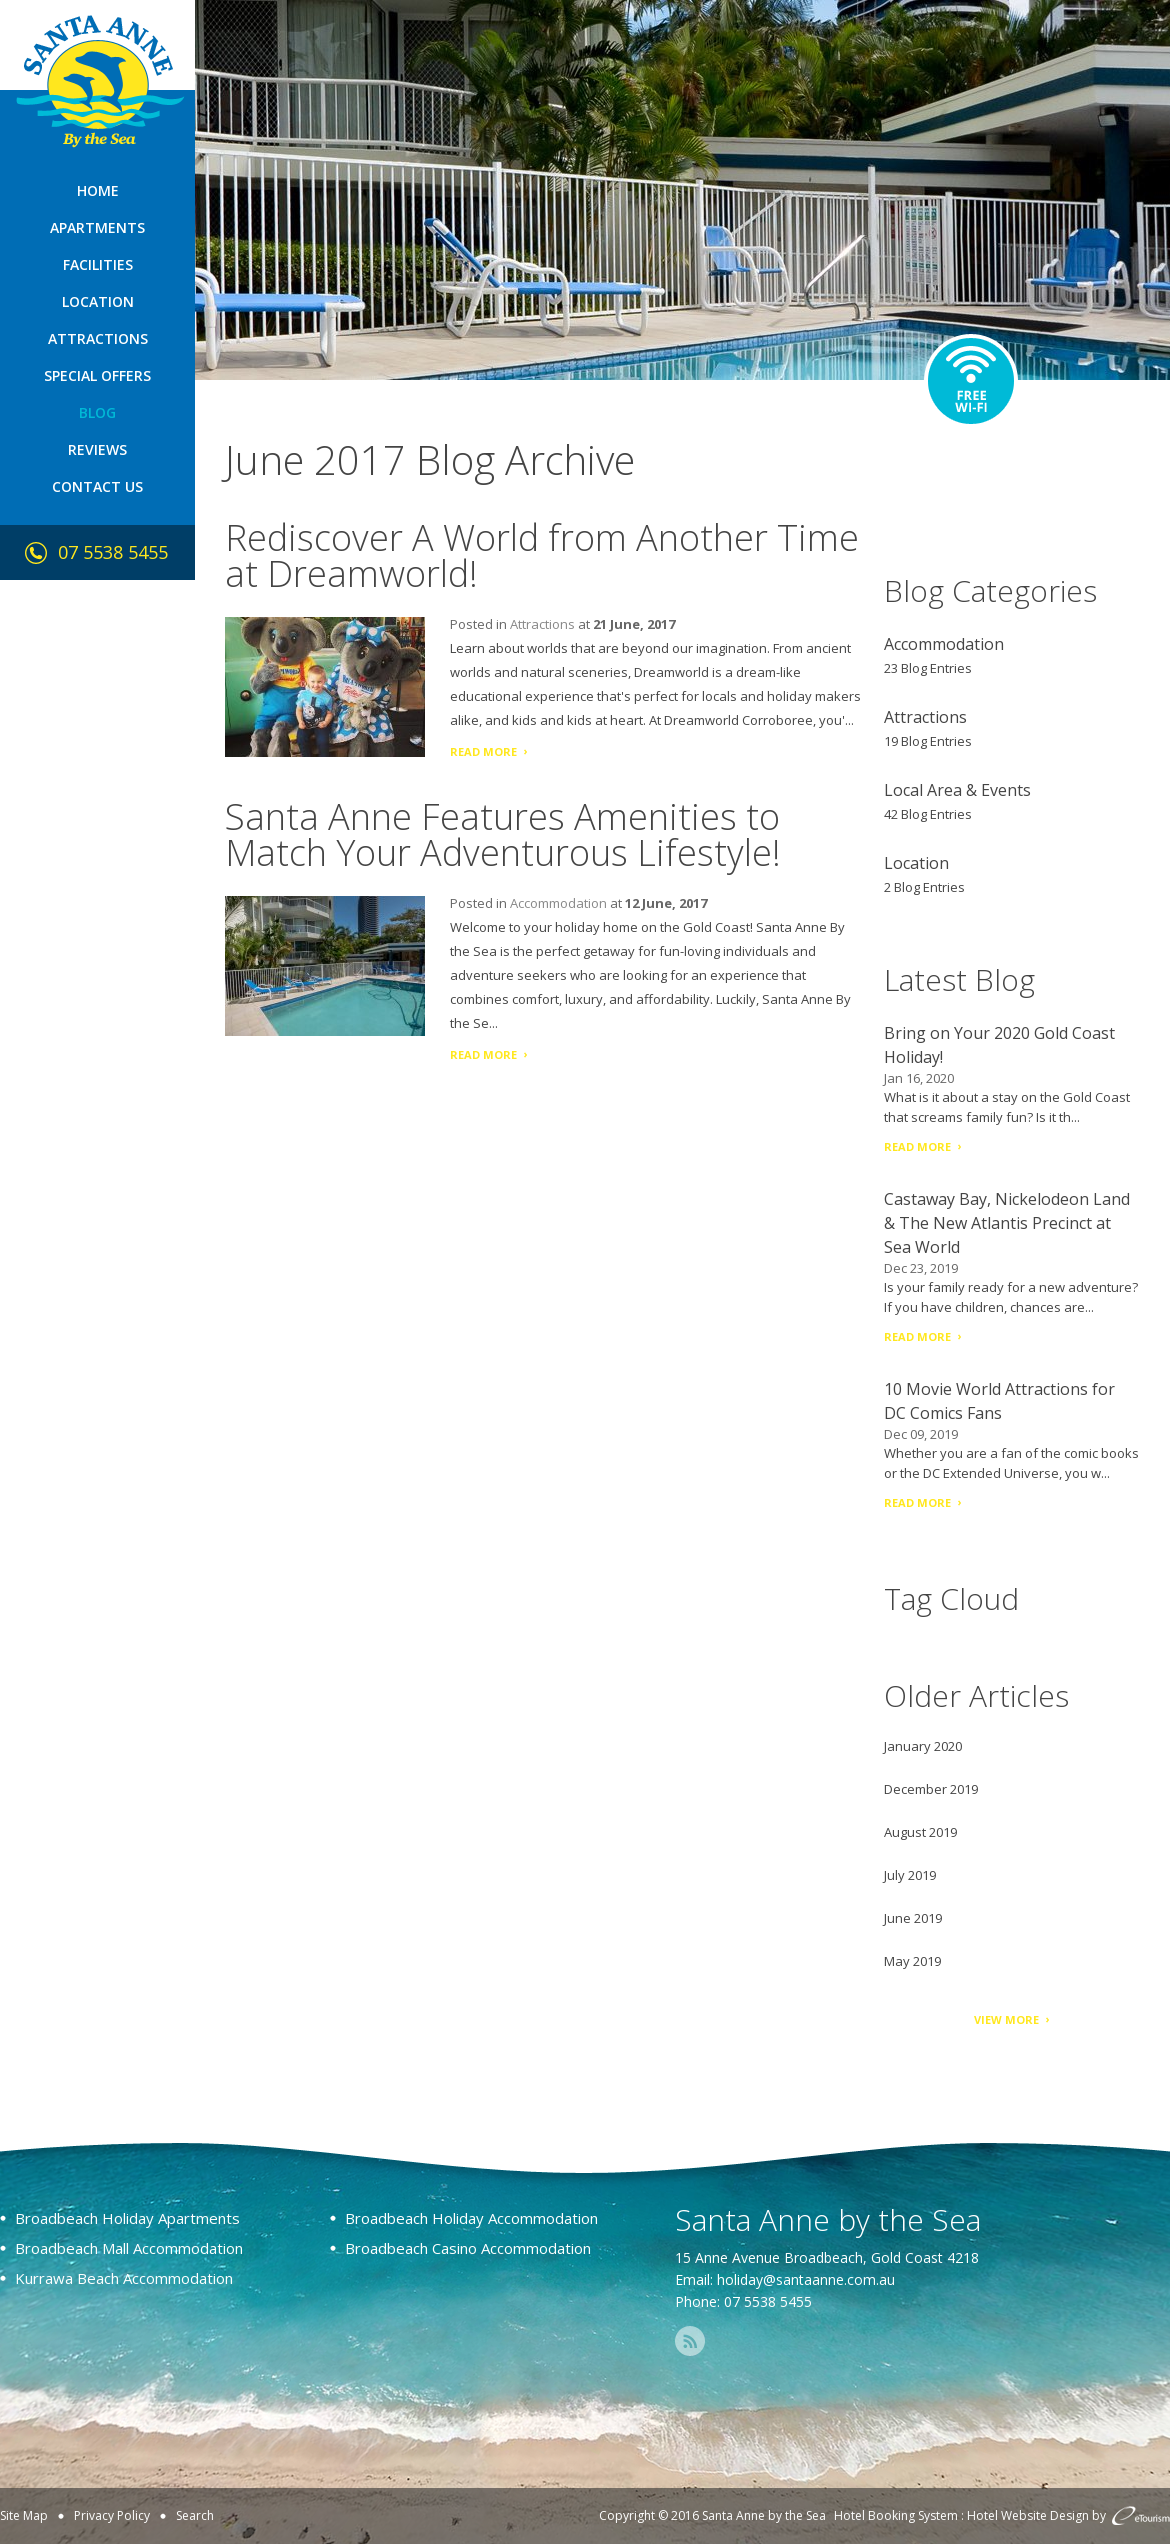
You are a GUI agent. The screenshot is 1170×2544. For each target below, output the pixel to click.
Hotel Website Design (1028, 2515)
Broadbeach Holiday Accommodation (471, 2218)
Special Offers (97, 375)
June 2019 (913, 1918)
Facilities (98, 264)
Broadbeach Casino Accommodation (468, 2248)
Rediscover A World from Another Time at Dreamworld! (542, 555)
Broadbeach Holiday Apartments (127, 2218)
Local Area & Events (957, 790)
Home (98, 190)
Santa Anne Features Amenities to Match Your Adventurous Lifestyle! (503, 834)
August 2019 (920, 1832)
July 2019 (910, 1875)
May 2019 (912, 1961)
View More (1006, 2019)
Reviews (97, 449)
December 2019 (931, 1789)
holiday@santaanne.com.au (806, 2279)
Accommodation (558, 903)
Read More (483, 751)
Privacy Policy (112, 2515)
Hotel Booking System (896, 2515)
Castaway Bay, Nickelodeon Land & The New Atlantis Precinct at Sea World (1007, 1223)
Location (98, 301)
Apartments (97, 227)
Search (195, 2515)
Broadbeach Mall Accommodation (129, 2248)
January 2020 (923, 1746)
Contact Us (97, 486)
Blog (97, 412)
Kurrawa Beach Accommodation (124, 2278)
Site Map (24, 2515)
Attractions (98, 338)
